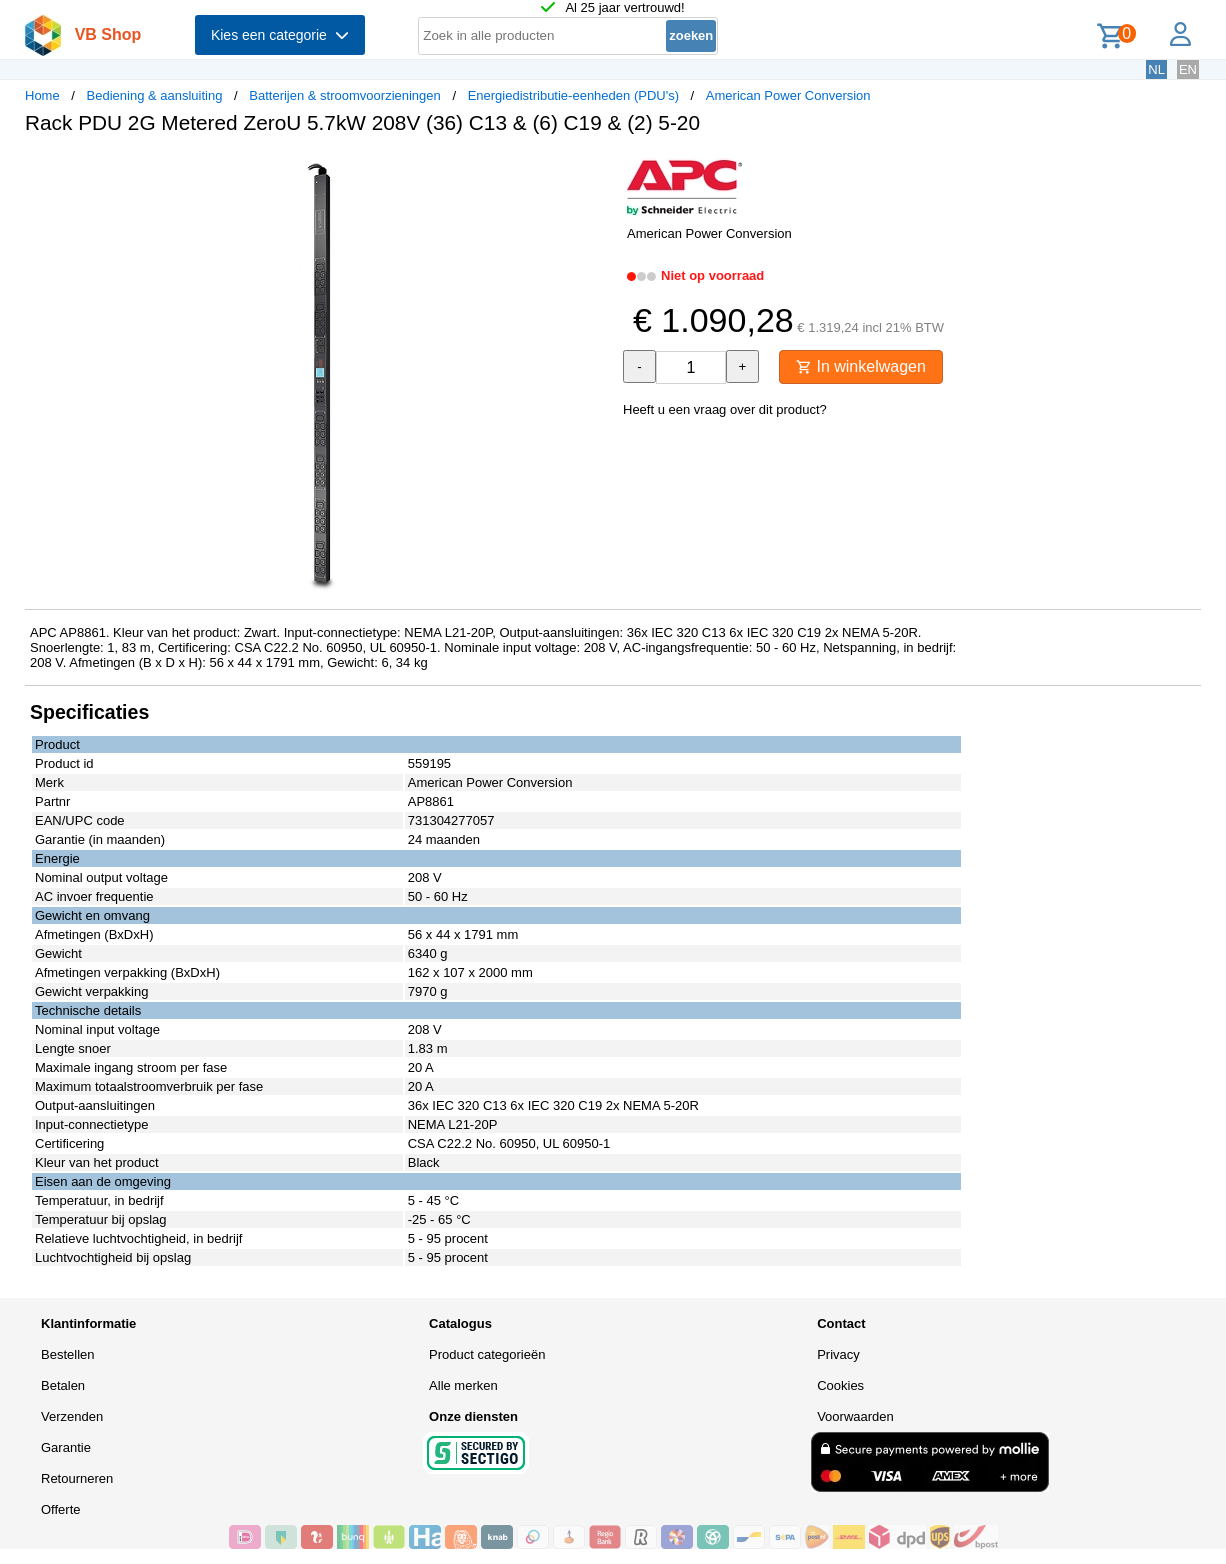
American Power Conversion (788, 95)
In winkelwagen (861, 366)
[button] (595, 171)
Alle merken (463, 1385)
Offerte (61, 1509)
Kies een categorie (280, 35)
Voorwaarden (855, 1416)
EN (1188, 69)
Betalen (63, 1385)
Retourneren (77, 1478)
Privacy (838, 1354)
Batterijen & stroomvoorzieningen (345, 95)
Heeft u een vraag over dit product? (725, 409)
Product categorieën (487, 1354)
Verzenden (72, 1416)
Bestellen (67, 1354)
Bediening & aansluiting (155, 95)
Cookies (840, 1385)
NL (1156, 69)
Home (42, 95)
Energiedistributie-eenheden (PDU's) (573, 95)
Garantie (66, 1447)
